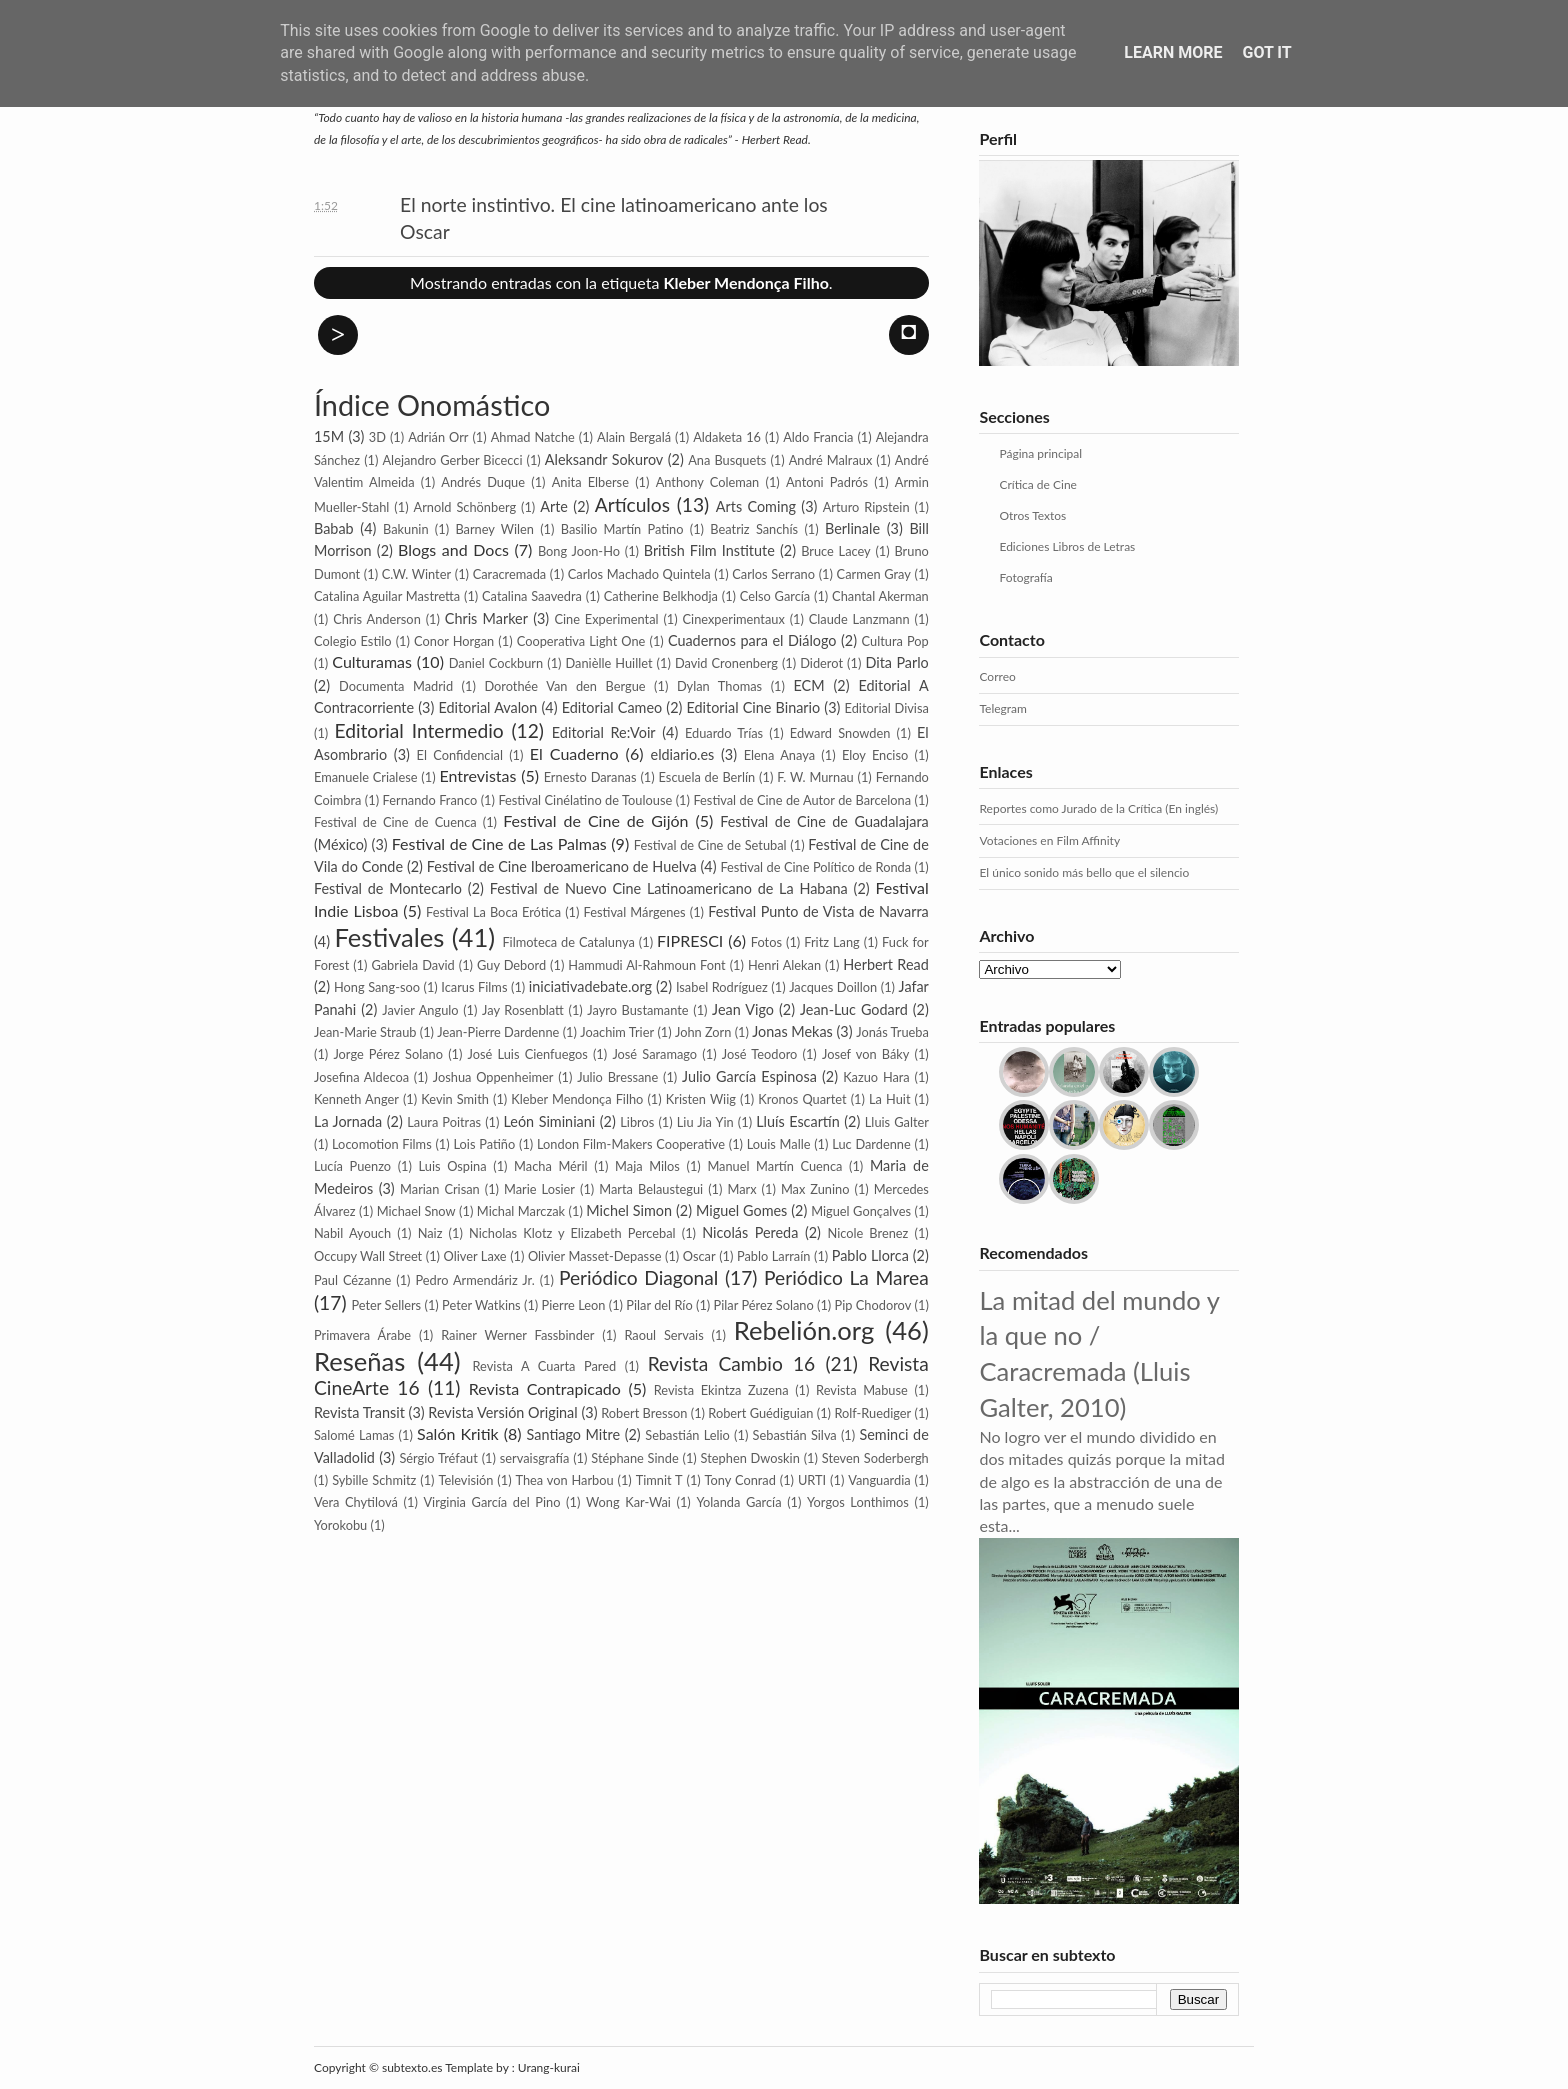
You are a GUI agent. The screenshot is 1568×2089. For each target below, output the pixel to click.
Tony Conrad (740, 1480)
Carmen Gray (874, 574)
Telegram (1002, 708)
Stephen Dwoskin (750, 1458)
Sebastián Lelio (687, 1435)
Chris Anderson (377, 619)
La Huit (889, 1099)
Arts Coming (756, 506)
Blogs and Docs (453, 549)
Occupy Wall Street (368, 1256)
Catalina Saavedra (532, 596)
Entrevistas (477, 775)
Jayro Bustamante (637, 1010)
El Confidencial (460, 755)
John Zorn (703, 1032)
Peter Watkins (481, 1305)
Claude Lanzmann (859, 619)
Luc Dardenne (871, 1144)
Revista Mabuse (862, 1390)
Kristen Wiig (701, 1099)
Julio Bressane (617, 1077)
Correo (997, 676)
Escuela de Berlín (707, 777)
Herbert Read (885, 964)
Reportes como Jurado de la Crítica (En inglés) (1098, 808)
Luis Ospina (453, 1166)
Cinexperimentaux (734, 619)
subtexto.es (413, 2067)
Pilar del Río (659, 1305)
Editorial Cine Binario (754, 707)
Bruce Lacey (836, 551)
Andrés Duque (483, 482)
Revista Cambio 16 (732, 1363)
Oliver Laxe (475, 1256)
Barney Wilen (494, 529)
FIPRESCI (690, 940)
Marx (741, 1189)
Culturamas (372, 661)
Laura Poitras (444, 1122)
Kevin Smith (455, 1099)
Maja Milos (647, 1166)
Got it (1266, 52)
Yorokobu (340, 1525)
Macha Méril (550, 1166)
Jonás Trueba (892, 1032)
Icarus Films (474, 987)
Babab (334, 528)
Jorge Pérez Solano (388, 1054)
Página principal (1040, 453)
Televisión (465, 1480)
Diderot (821, 663)
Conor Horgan (454, 641)
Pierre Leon (574, 1305)
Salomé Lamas (354, 1435)
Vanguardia (879, 1480)
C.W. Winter (416, 574)
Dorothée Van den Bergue (564, 686)
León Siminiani (550, 1121)
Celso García (775, 596)
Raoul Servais (663, 1335)
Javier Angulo (420, 1010)
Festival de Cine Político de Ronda (815, 867)
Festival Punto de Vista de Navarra (818, 911)
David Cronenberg (726, 663)
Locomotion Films (382, 1144)
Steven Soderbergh (875, 1458)
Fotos (766, 942)
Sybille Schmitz (374, 1480)
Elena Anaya (779, 755)
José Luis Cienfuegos (528, 1054)
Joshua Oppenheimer (493, 1077)
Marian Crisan (440, 1189)
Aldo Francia (818, 437)
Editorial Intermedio (418, 730)
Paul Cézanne (352, 1280)
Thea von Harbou (564, 1480)
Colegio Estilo (353, 641)
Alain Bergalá (634, 437)
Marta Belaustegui (651, 1189)
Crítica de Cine (1037, 484)
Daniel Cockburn (496, 663)
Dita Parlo (896, 662)
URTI (812, 1480)
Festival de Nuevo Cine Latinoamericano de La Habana (669, 888)
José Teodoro (760, 1054)
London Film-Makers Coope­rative (631, 1144)
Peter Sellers (386, 1305)
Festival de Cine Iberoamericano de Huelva (562, 866)
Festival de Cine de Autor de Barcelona (802, 800)
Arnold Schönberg (465, 507)
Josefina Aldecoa (361, 1077)
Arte (554, 506)
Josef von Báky (865, 1054)
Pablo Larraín (774, 1256)
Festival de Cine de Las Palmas (499, 843)
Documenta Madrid (396, 686)
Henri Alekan (784, 965)
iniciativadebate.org (590, 986)
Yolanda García (738, 1502)
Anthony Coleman (708, 482)
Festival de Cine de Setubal (710, 845)
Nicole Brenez (867, 1233)
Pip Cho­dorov (873, 1305)
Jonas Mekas (792, 1031)
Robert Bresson (644, 1413)
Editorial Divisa (887, 708)
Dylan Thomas (719, 686)
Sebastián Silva (795, 1435)
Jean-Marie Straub (365, 1032)
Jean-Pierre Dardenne (498, 1032)
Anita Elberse (590, 482)
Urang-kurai (549, 2067)
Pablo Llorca (870, 1255)
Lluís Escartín (798, 1121)
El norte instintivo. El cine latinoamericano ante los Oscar (614, 218)
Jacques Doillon (833, 987)
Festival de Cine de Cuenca (395, 822)
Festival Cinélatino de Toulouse (585, 800)
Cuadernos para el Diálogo (752, 640)
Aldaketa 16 (727, 437)
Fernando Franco (430, 800)
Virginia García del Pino (491, 1502)
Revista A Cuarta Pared (545, 1366)
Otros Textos (1032, 515)
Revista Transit (359, 1412)
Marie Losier (539, 1189)
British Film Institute (709, 550)
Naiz (430, 1233)
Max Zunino (815, 1189)
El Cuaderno (574, 753)
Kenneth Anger (356, 1099)
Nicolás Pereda (750, 1232)
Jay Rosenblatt (523, 1010)
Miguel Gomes (741, 1210)
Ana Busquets (727, 460)
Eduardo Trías (724, 733)
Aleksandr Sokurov (604, 459)
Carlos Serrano (773, 574)
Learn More (1173, 52)
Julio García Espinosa (749, 1076)
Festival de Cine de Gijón (595, 820)
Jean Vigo (743, 1009)
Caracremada (510, 574)
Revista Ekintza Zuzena (721, 1390)
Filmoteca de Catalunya (568, 942)
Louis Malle (779, 1144)
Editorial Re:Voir (604, 732)
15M (329, 436)
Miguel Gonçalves (861, 1211)
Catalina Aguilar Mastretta (387, 596)
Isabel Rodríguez (722, 987)
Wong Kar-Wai (628, 1502)
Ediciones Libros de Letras (1067, 546)
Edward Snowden (840, 733)
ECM (809, 685)
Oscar (699, 1256)
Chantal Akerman (880, 596)
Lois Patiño (484, 1144)
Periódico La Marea (846, 1277)
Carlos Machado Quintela (639, 574)
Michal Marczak (521, 1211)
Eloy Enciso (875, 755)
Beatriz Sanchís (754, 529)
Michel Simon (629, 1210)
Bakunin (406, 529)
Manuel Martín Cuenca (774, 1166)
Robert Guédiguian (760, 1413)
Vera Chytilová (356, 1502)
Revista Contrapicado (545, 1388)
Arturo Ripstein (866, 507)
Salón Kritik (458, 1433)
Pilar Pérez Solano (764, 1305)
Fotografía (1025, 577)
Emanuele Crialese (365, 777)
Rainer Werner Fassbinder (517, 1335)
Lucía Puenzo (352, 1166)
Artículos (632, 504)
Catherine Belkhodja (661, 596)
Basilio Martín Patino (622, 529)
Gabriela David (412, 965)
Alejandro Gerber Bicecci (452, 460)
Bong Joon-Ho (579, 551)
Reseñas (359, 1361)
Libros (637, 1122)
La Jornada (348, 1121)
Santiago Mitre (573, 1434)
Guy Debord (511, 965)
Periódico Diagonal (638, 1277)
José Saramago (654, 1054)
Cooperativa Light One (581, 641)
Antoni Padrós (827, 482)
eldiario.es (683, 754)
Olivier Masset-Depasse (595, 1256)
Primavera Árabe (362, 1335)
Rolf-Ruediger (872, 1413)
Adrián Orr (438, 437)
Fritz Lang (832, 942)
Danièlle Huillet (609, 663)
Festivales (389, 937)
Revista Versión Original (502, 1412)
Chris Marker (486, 618)
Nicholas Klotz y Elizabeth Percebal (572, 1233)
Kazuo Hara (876, 1077)
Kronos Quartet (802, 1099)
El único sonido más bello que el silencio (1084, 872)
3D (377, 437)
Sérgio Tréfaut (438, 1458)
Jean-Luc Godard (854, 1009)
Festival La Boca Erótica (493, 912)
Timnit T (659, 1480)
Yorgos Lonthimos (858, 1502)
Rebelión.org (804, 1330)
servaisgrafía (535, 1458)
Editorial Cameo (612, 707)
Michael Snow (416, 1211)
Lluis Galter (897, 1122)
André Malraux (831, 460)
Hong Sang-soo (377, 987)
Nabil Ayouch (352, 1233)
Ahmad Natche (533, 437)
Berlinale (852, 528)
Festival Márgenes (635, 912)
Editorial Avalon (487, 707)
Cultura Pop (895, 641)
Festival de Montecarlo (388, 888)
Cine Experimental (606, 619)
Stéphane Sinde (634, 1458)
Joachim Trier (617, 1032)
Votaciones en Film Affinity (1049, 840)
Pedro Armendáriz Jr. (474, 1280)
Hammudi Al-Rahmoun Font (646, 965)
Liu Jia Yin (705, 1122)
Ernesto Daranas (590, 777)
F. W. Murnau (815, 777)
